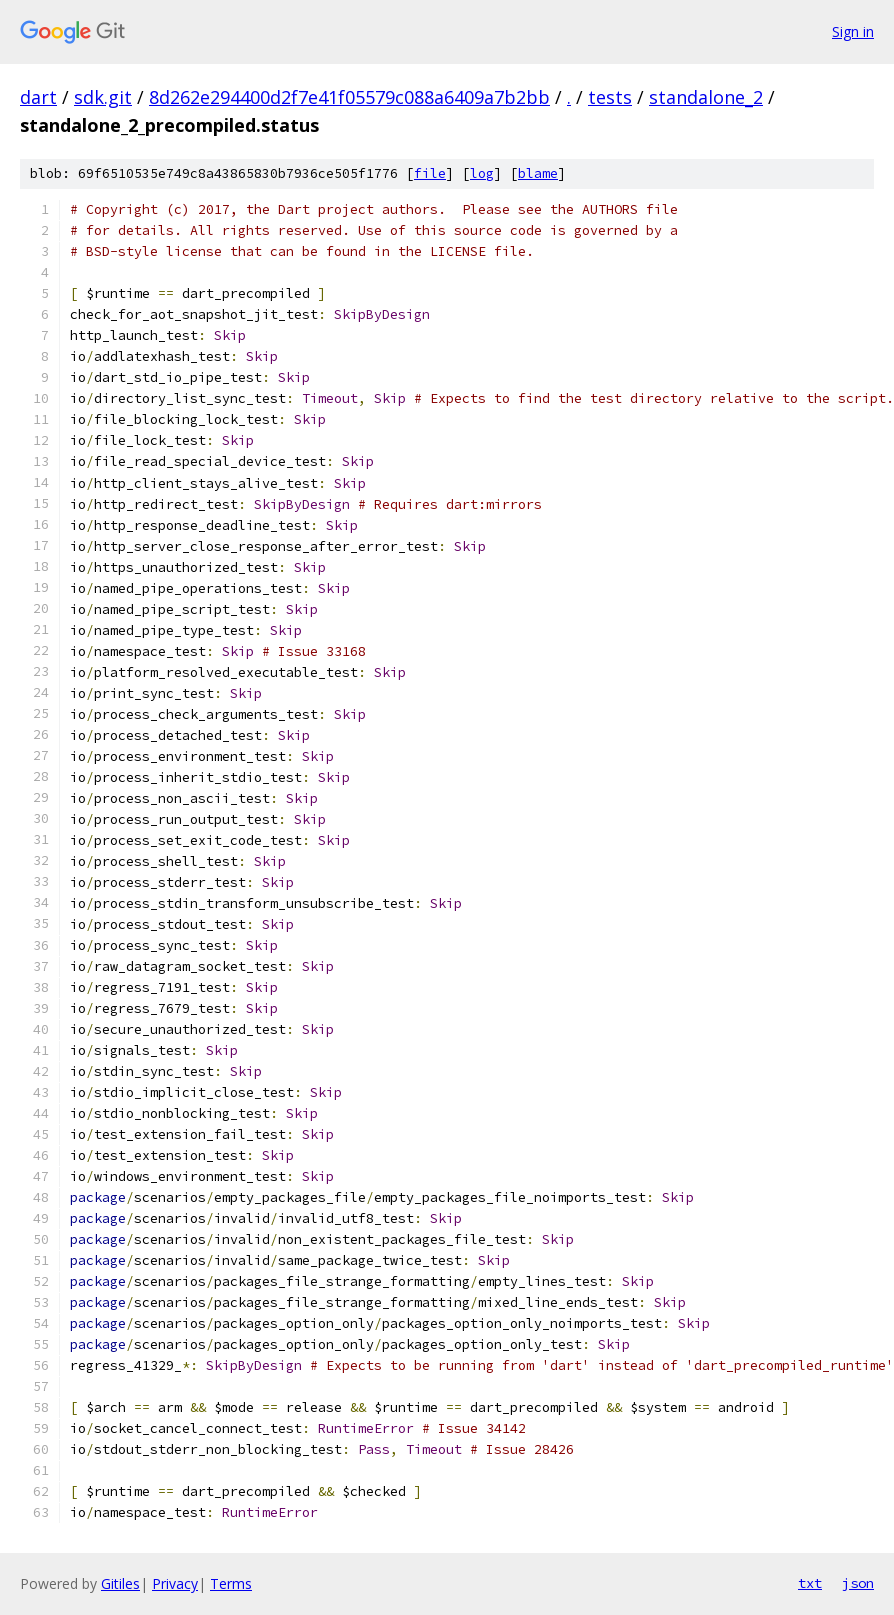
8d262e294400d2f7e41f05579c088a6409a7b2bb (349, 97)
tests (610, 97)
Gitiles (120, 1583)
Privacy (175, 1583)
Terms (231, 1583)
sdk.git (103, 97)
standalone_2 (706, 97)
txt (810, 1583)
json (858, 1583)
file (430, 173)
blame (538, 173)
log (482, 173)
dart (38, 97)
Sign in (853, 31)
